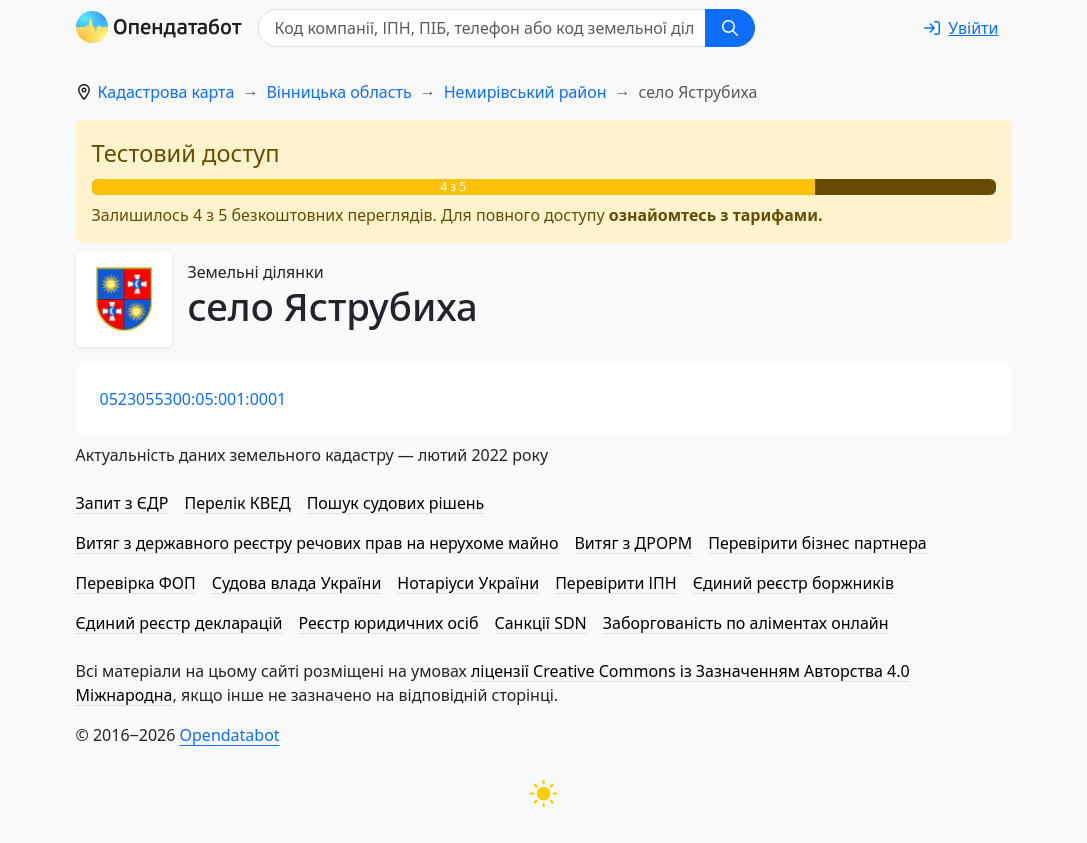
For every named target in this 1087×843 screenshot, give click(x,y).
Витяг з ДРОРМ (633, 543)
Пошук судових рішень (396, 503)
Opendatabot (230, 735)
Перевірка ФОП (136, 583)
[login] (961, 28)
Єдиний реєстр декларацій (179, 623)
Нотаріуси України (468, 583)
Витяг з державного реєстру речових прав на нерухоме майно (317, 543)
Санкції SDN (540, 623)
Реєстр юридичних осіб (389, 623)
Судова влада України (297, 583)
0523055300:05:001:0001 (193, 399)
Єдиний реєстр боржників (793, 583)
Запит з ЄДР (122, 503)
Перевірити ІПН (616, 583)
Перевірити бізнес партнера (817, 543)
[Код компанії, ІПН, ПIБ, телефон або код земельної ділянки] (482, 28)
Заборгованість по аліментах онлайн (746, 623)
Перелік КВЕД (237, 503)
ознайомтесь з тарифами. (716, 215)
